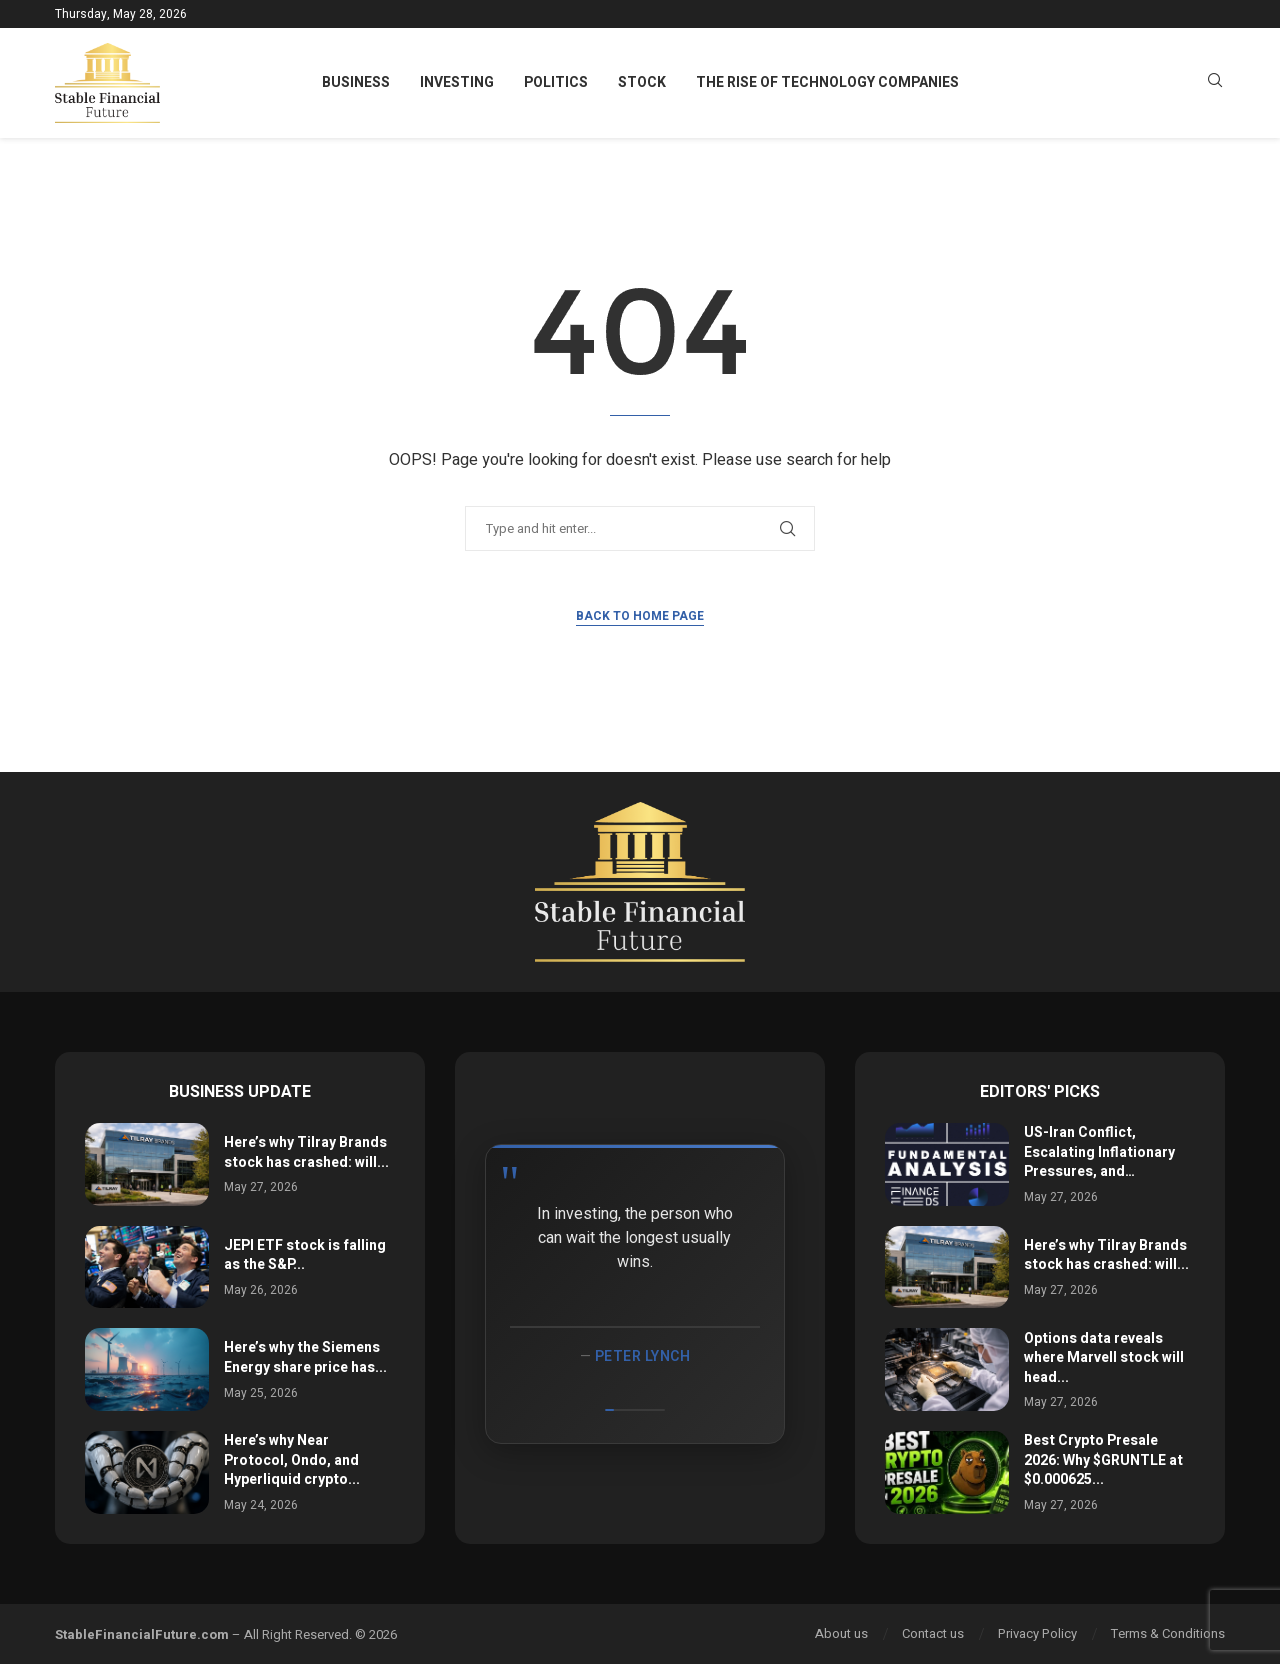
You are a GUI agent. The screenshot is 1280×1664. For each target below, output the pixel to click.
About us (841, 1633)
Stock (642, 82)
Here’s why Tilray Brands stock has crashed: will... (306, 1152)
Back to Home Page (640, 616)
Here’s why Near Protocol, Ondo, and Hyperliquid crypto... (292, 1460)
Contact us (933, 1633)
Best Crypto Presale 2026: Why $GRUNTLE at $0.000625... (1103, 1460)
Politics (556, 82)
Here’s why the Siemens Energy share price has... (305, 1357)
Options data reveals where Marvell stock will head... (1104, 1358)
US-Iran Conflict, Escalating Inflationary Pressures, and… (1099, 1152)
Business (356, 82)
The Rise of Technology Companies (827, 82)
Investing (457, 82)
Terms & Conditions (1168, 1633)
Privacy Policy (1037, 1633)
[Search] (1215, 83)
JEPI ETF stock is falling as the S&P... (305, 1255)
